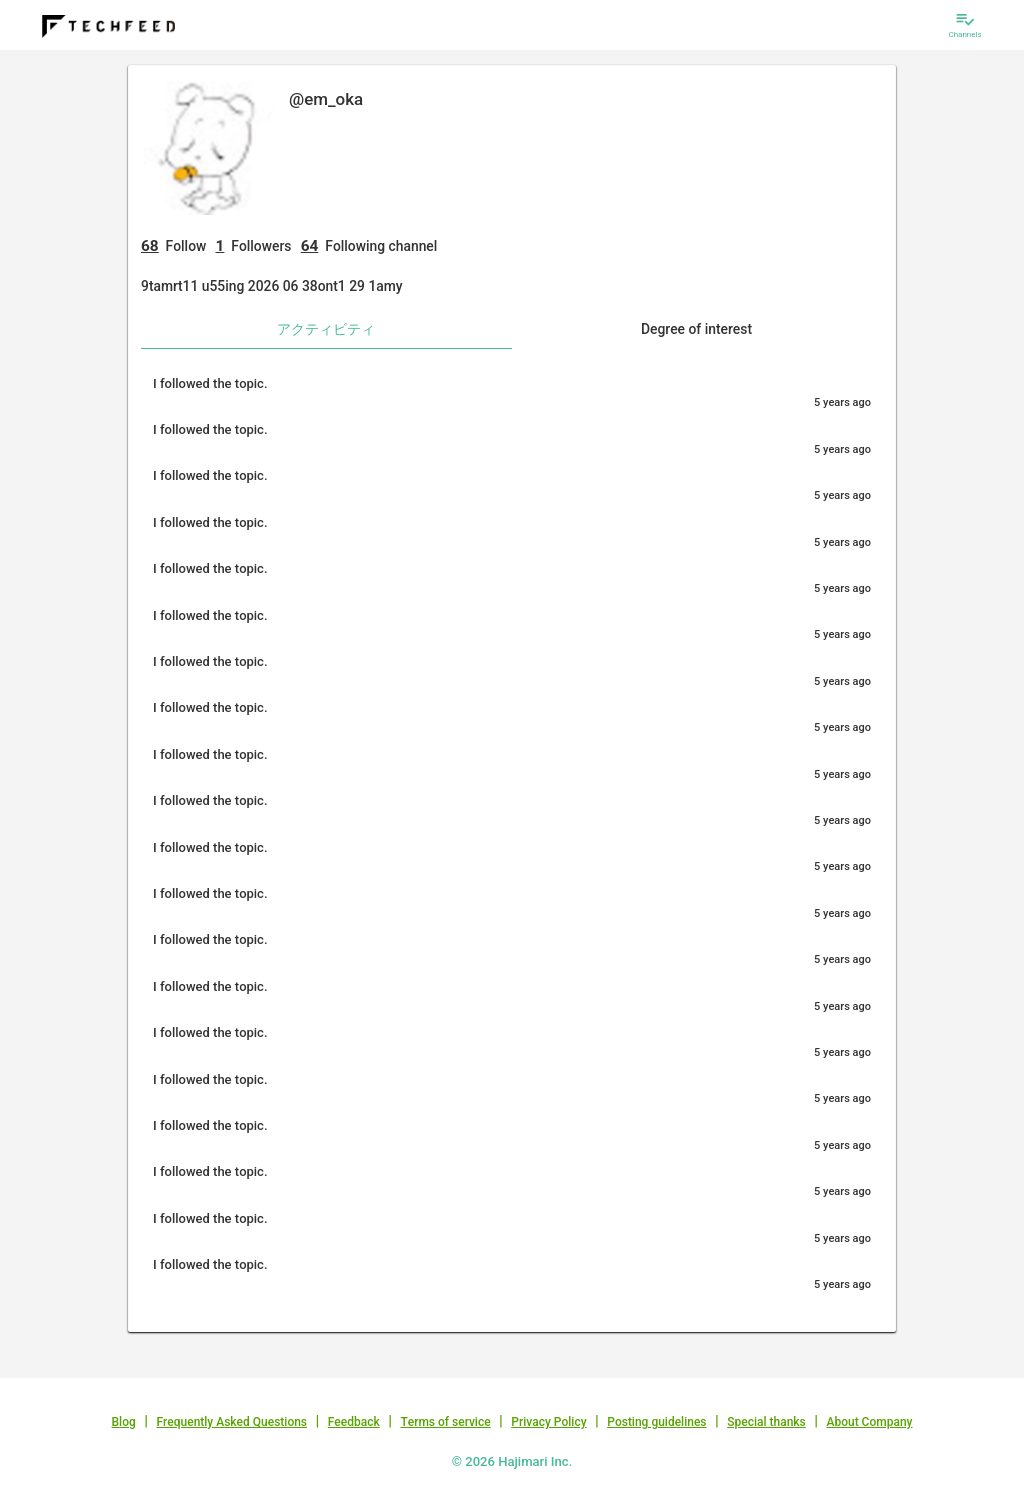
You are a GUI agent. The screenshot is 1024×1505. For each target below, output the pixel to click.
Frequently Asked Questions (231, 1422)
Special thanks (766, 1422)
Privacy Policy (548, 1422)
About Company (869, 1422)
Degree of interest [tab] (696, 329)
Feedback (354, 1422)
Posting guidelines (656, 1422)
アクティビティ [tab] (326, 329)
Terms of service (445, 1422)
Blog (124, 1422)
